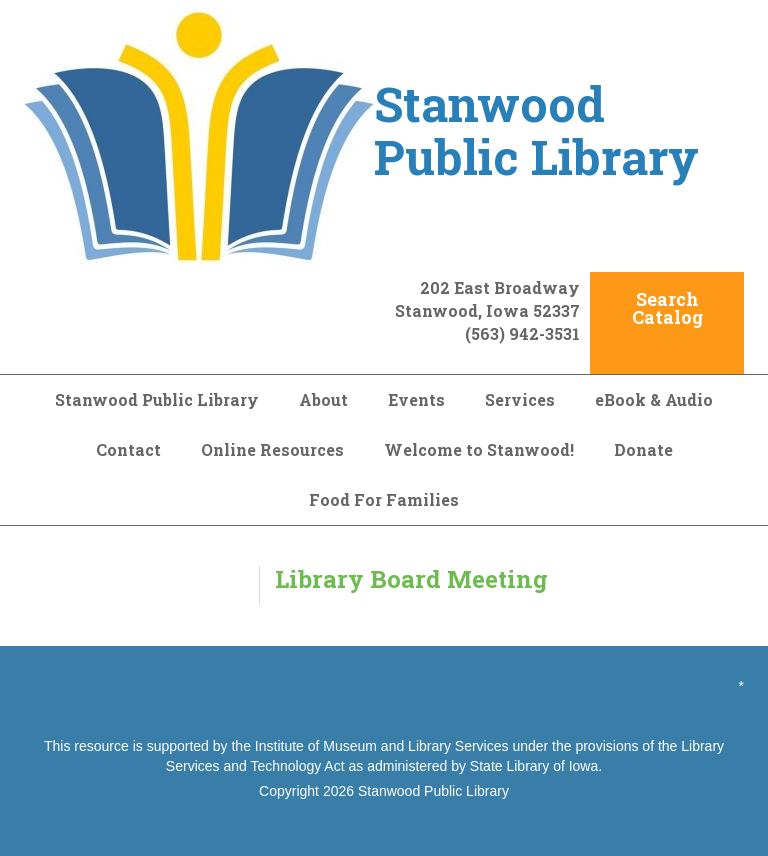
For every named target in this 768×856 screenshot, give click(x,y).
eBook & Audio (654, 399)
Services (520, 399)
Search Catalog (667, 308)
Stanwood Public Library (157, 399)
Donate (643, 449)
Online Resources (272, 449)
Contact (128, 449)
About (323, 399)
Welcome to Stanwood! (479, 449)
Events (416, 399)
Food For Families (384, 499)
